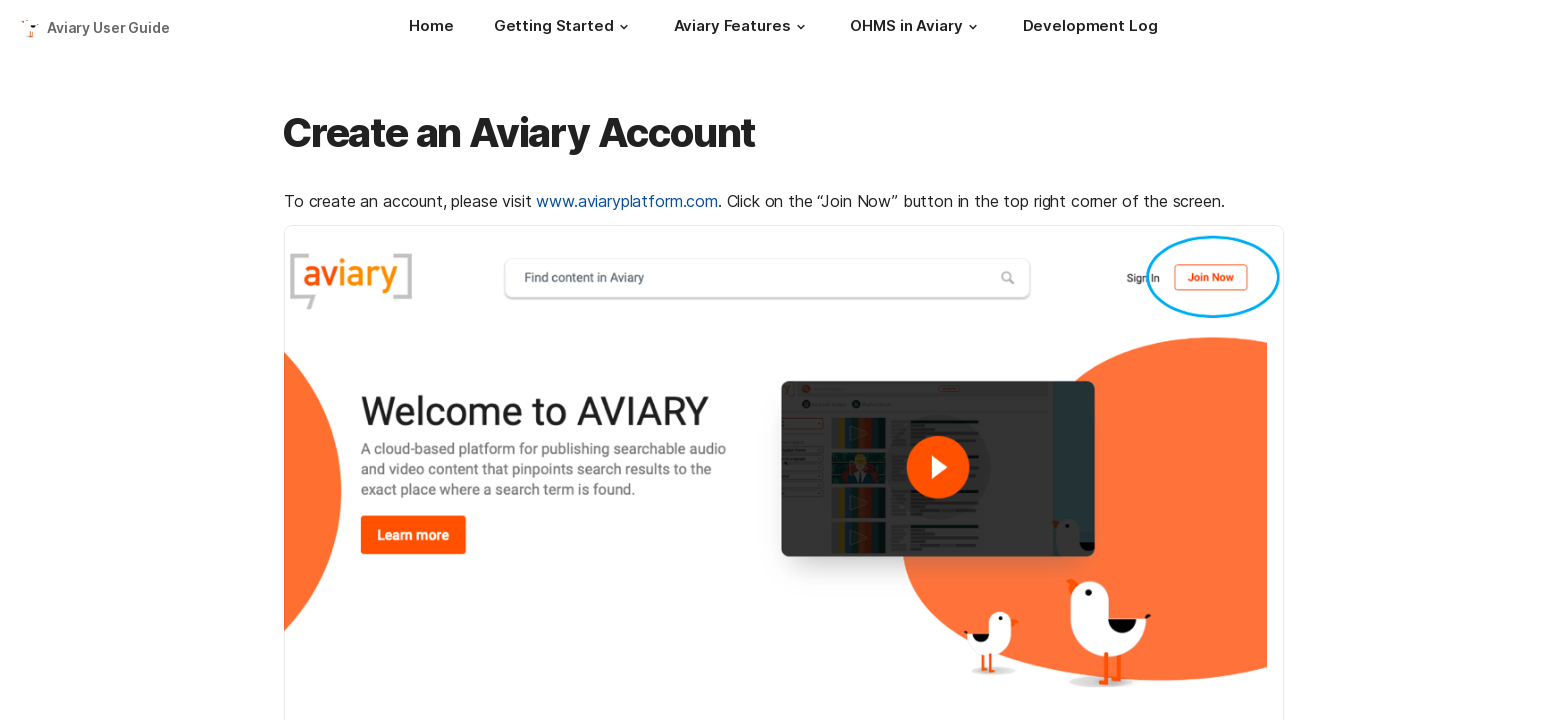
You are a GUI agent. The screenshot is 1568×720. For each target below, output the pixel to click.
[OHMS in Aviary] (916, 28)
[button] (624, 27)
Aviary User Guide (108, 27)
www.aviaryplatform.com (626, 201)
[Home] (431, 28)
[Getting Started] (564, 28)
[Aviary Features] (742, 28)
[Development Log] (1090, 28)
